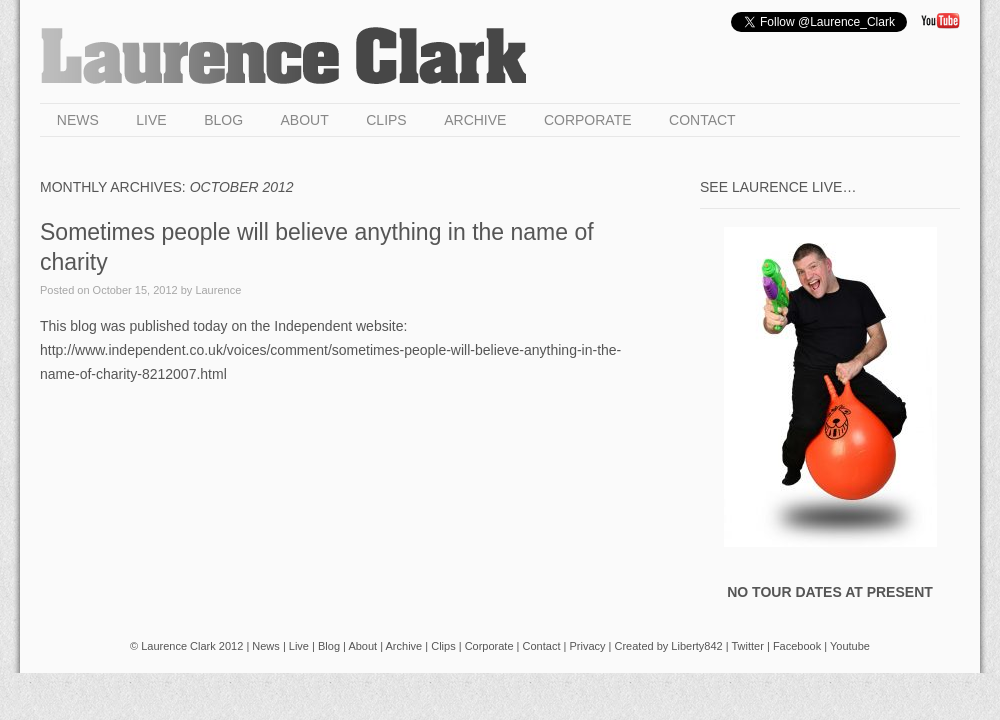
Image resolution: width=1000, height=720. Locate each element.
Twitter (748, 646)
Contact (702, 120)
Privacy (587, 646)
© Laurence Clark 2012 (186, 646)
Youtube (850, 646)
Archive (475, 120)
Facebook (797, 646)
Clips (386, 120)
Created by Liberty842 (668, 646)
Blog (223, 120)
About (305, 120)
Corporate (588, 120)
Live (151, 120)
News (78, 120)
